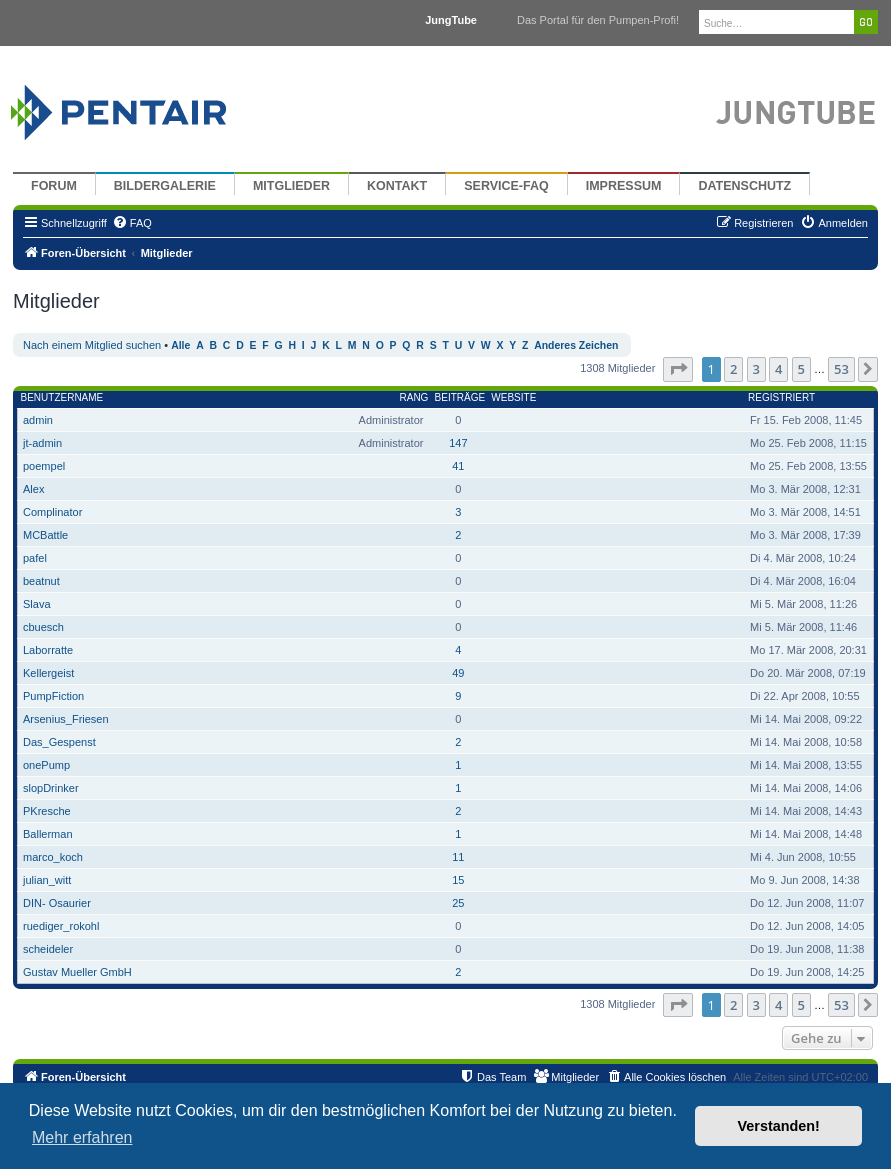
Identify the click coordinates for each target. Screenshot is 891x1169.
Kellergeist (48, 673)
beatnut (41, 581)
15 (458, 880)
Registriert (781, 397)
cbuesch (43, 627)
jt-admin (42, 443)
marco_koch (53, 857)
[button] (678, 369)
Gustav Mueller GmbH (77, 972)
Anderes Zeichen (576, 345)
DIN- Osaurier (57, 903)
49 (458, 673)
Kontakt (397, 186)
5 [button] (801, 369)
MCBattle (45, 535)
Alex (33, 489)
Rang (414, 397)
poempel (44, 466)
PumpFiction (53, 696)
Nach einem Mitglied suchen (92, 345)
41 (458, 466)
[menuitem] (132, 223)
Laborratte (48, 650)
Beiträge (460, 397)
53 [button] (841, 369)
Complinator (52, 512)
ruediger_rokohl (61, 926)
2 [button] (733, 369)
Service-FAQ (506, 186)
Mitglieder (291, 186)
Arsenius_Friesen (66, 719)
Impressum (624, 186)
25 (458, 903)
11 (458, 857)
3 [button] (756, 369)
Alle (180, 345)
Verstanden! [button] (779, 1126)
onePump (46, 765)
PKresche (47, 811)
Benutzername (62, 397)
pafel (35, 558)
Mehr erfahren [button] (82, 1137)
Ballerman (48, 834)
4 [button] (778, 369)
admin (38, 420)
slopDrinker (51, 788)
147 (458, 443)
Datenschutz (744, 186)
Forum (54, 186)
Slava (37, 604)
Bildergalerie (165, 186)
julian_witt (47, 880)
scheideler (48, 949)
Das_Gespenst (59, 742)
